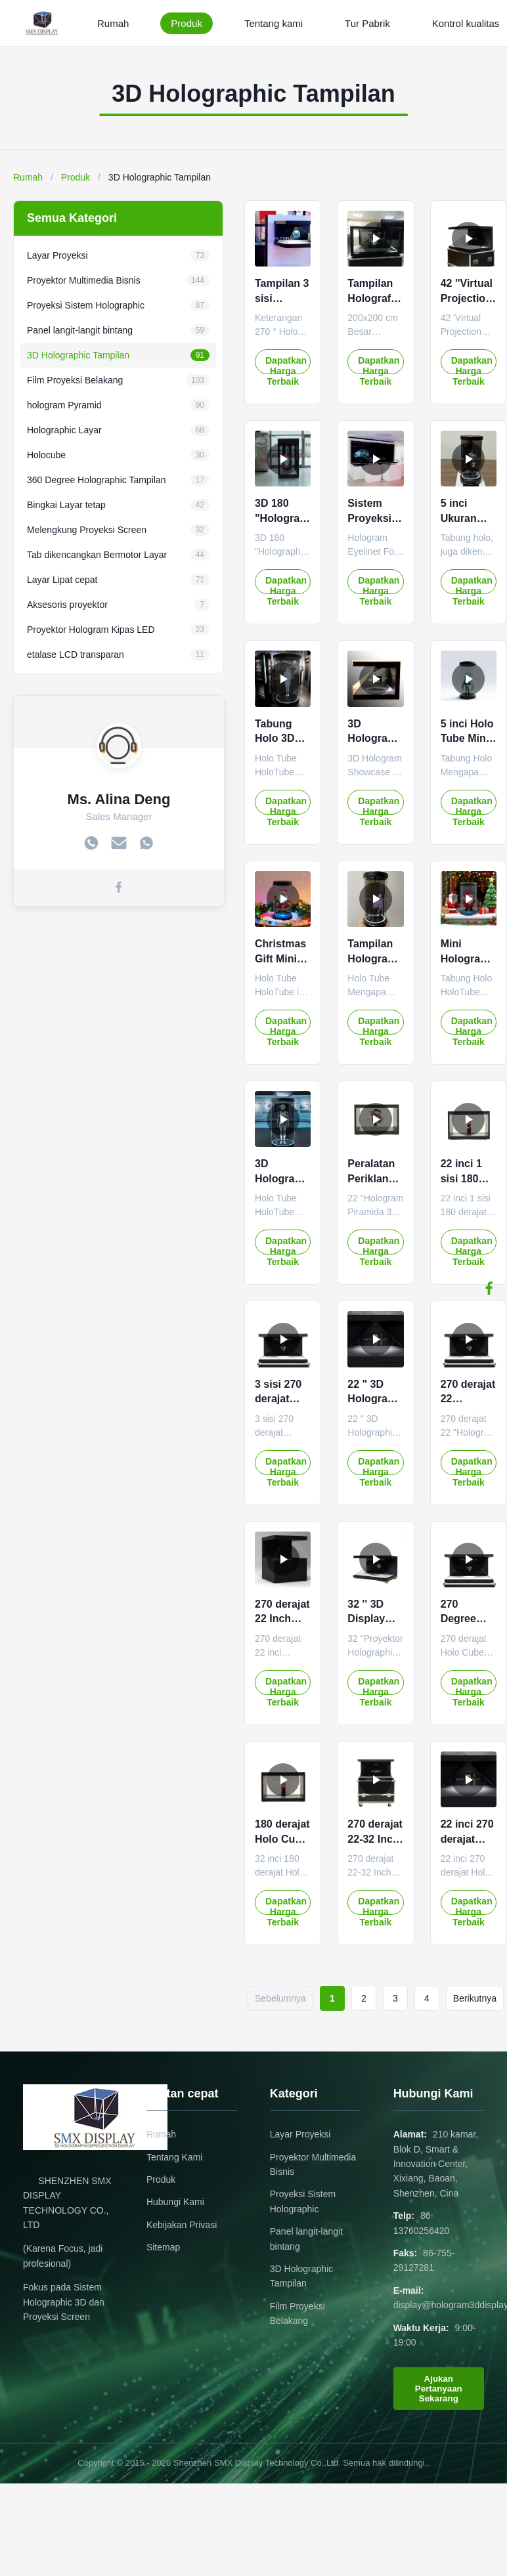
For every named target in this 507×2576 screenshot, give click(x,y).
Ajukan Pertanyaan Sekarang (438, 2388)
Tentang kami (273, 23)
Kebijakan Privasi (181, 2225)
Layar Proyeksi (300, 2134)
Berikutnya (474, 1998)
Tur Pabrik (367, 23)
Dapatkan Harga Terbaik (286, 364)
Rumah (113, 23)
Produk (186, 23)
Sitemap (163, 2247)
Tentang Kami (174, 2157)
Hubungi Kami (175, 2202)
